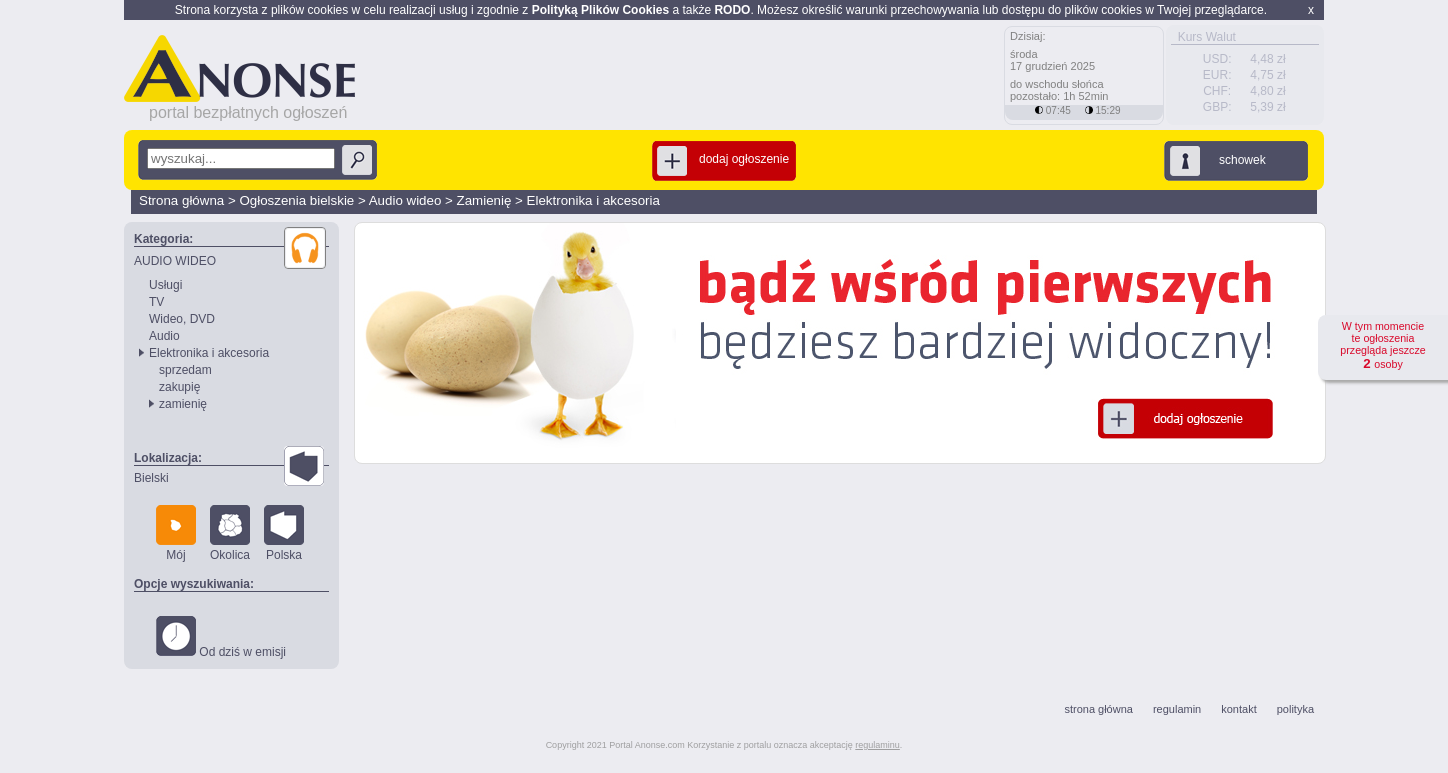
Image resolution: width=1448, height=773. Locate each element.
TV (156, 302)
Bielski (151, 478)
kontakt (1238, 709)
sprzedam (185, 370)
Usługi (165, 285)
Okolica (230, 533)
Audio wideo (405, 200)
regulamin (1177, 709)
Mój (176, 533)
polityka (1295, 709)
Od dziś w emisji (221, 637)
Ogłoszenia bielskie (296, 200)
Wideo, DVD (182, 319)
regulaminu (877, 745)
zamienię (183, 404)
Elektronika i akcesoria (593, 200)
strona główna (1098, 709)
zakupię (179, 387)
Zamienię (484, 200)
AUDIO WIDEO (175, 261)
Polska (284, 533)
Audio (164, 336)
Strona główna (181, 200)
